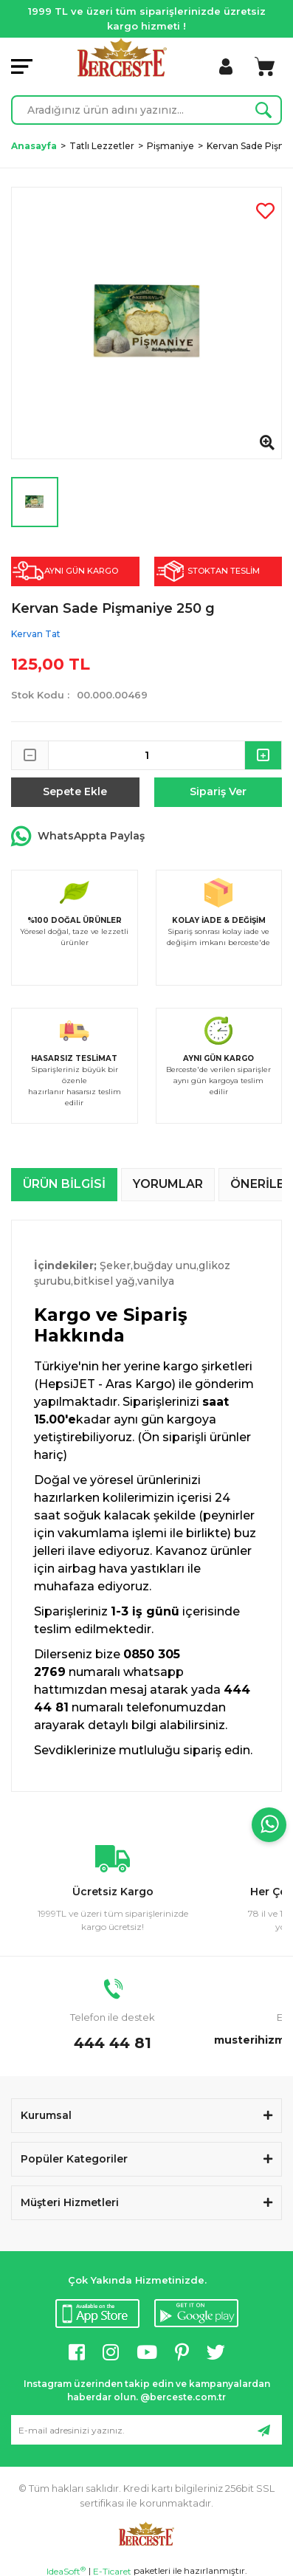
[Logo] (122, 57)
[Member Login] (226, 66)
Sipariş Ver (218, 791)
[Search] (146, 110)
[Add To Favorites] (265, 211)
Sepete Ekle (75, 791)
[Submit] (263, 2430)
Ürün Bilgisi (64, 1184)
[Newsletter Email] (146, 2430)
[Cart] (264, 66)
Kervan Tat (36, 633)
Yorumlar (168, 1184)
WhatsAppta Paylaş (78, 836)
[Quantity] (146, 755)
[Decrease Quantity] (30, 755)
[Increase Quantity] (262, 755)
